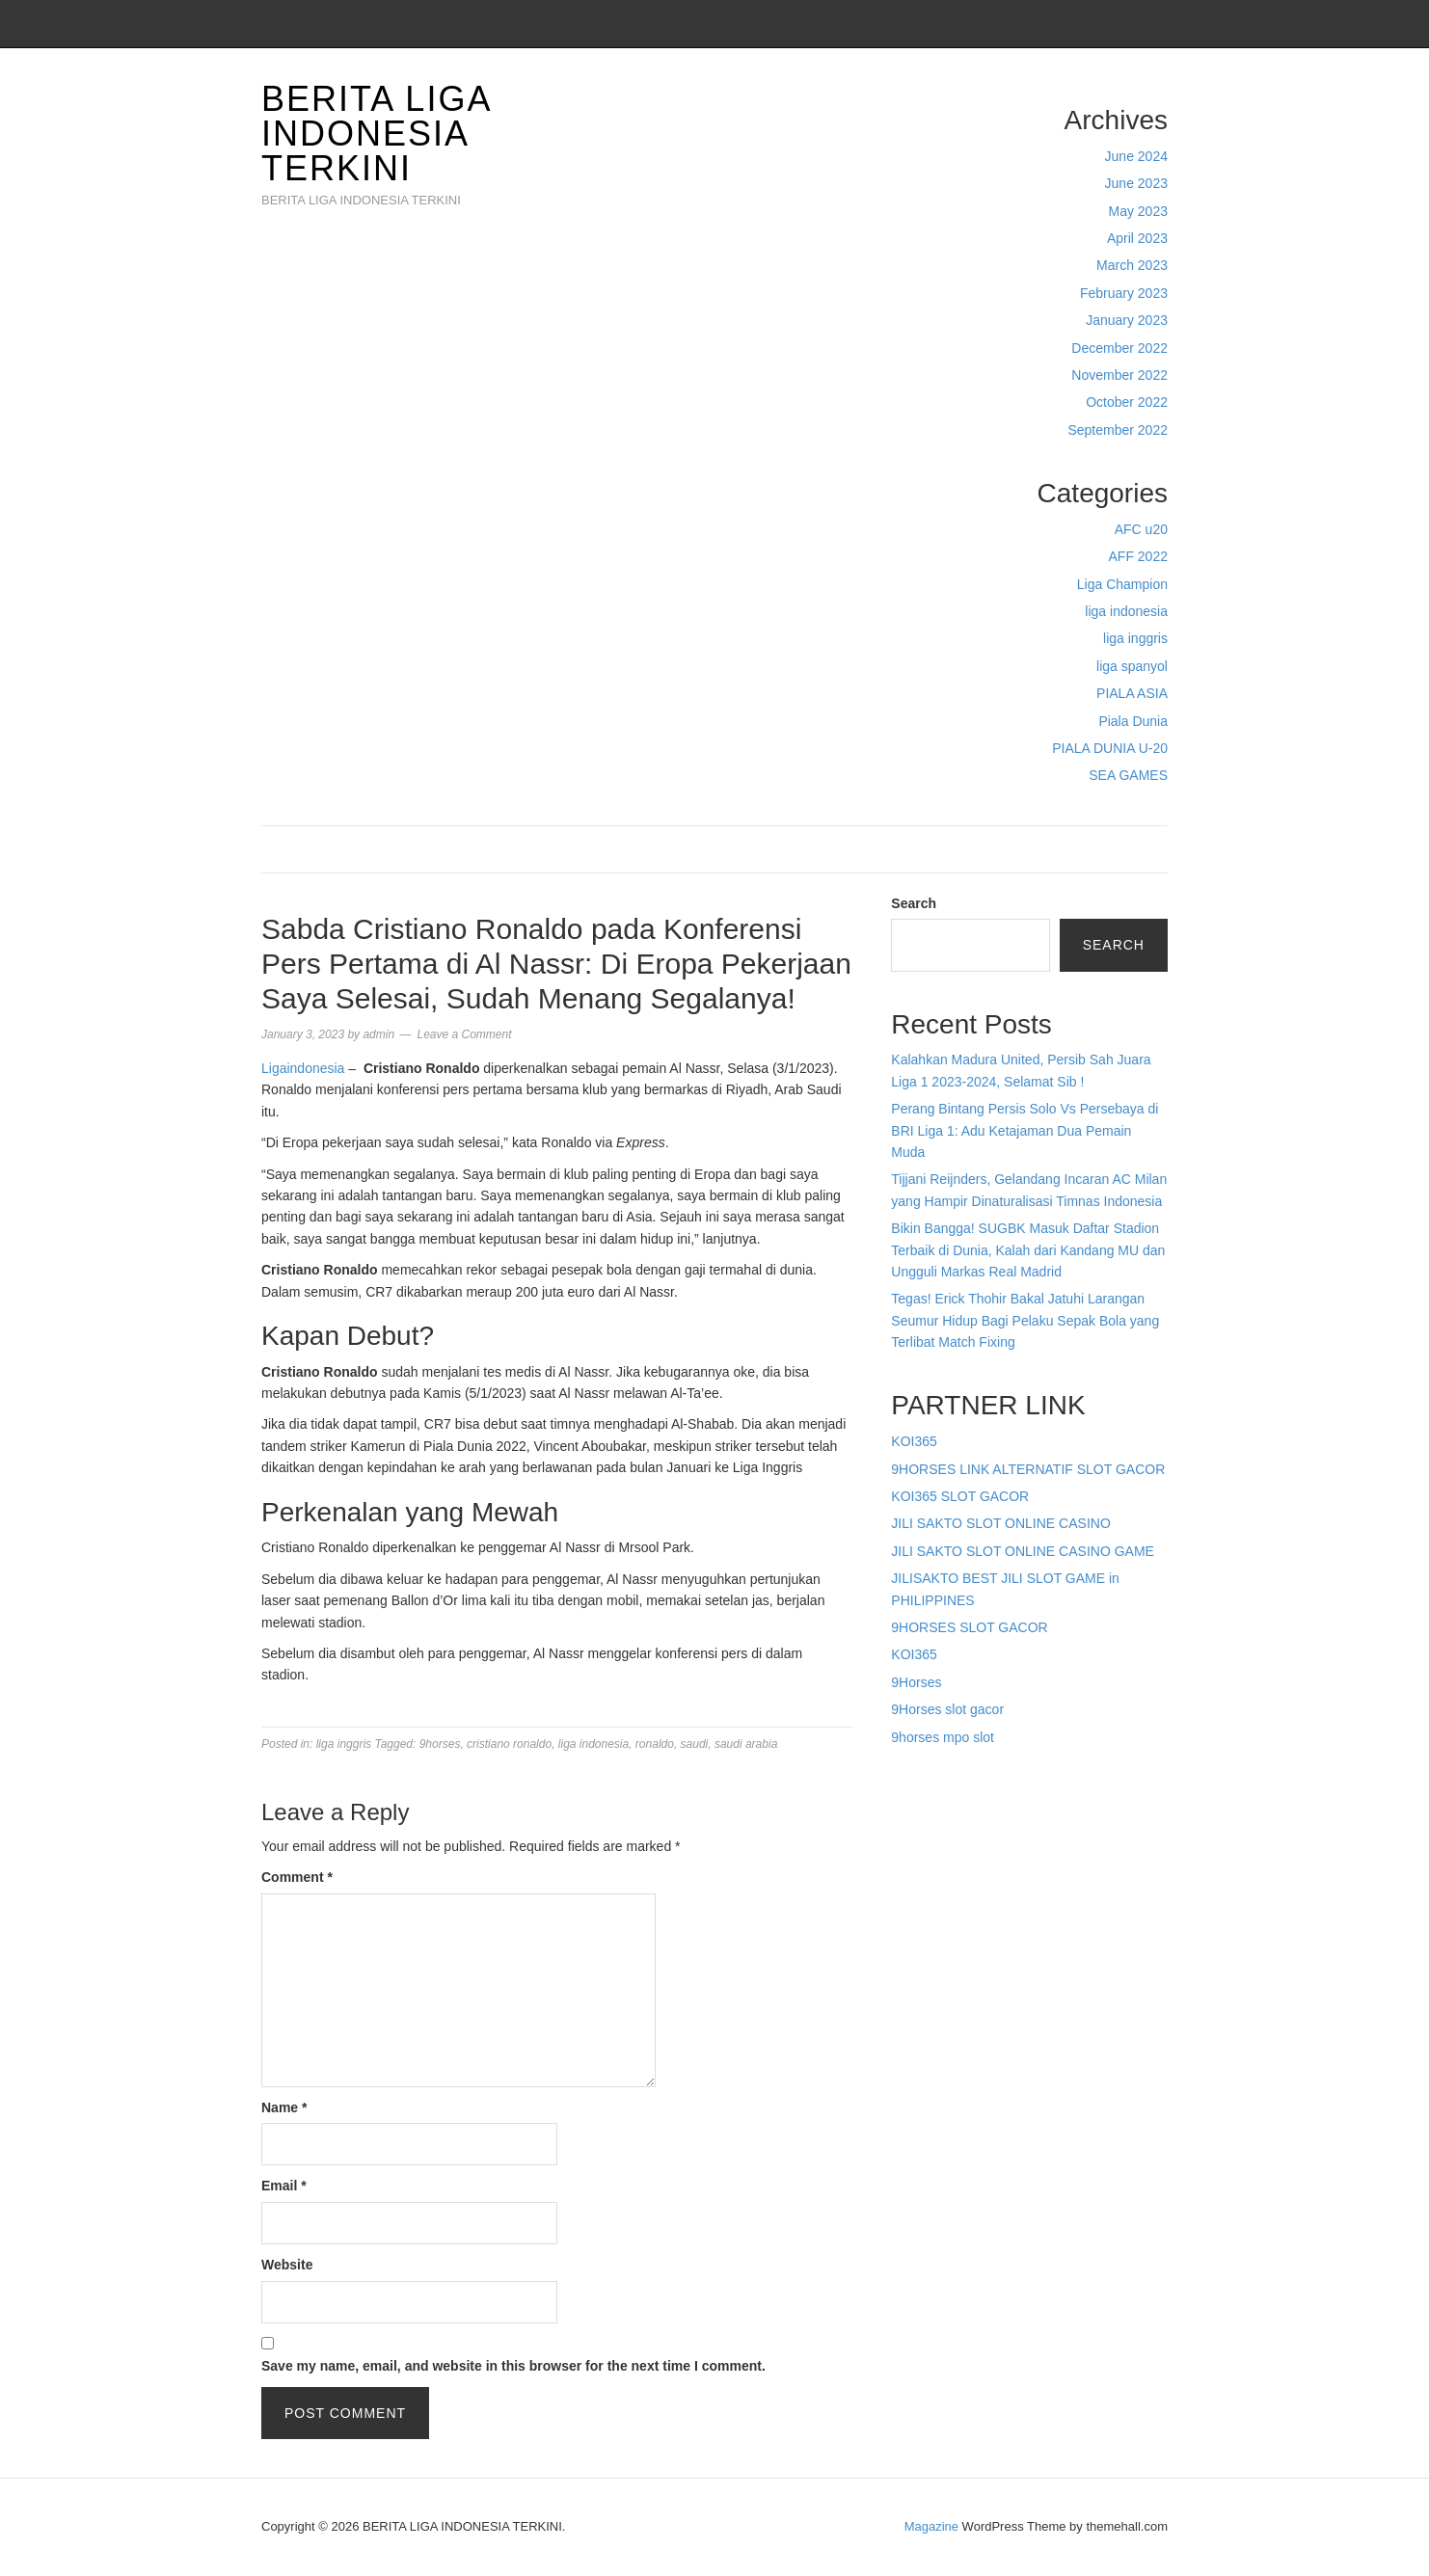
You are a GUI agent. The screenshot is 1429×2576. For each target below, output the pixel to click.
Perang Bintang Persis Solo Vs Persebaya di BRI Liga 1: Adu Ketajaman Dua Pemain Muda (1024, 1130)
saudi (695, 1744)
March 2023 (1132, 265)
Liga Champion (1122, 584)
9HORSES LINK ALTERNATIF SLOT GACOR (1028, 1469)
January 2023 (1127, 320)
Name (284, 2107)
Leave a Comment (464, 1034)
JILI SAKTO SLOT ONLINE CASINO (1000, 1523)
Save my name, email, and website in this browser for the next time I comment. (513, 2366)
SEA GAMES (1128, 775)
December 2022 (1119, 348)
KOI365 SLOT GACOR (960, 1496)
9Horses (916, 1682)
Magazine (931, 2526)
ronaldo (654, 1744)
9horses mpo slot (942, 1737)
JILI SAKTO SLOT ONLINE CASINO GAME (1022, 1551)
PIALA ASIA (1132, 693)
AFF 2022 (1138, 556)
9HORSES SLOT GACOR (969, 1627)
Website (286, 2264)
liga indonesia (1126, 611)
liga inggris (1135, 638)
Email (284, 2185)
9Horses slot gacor (947, 1709)
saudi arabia (745, 1744)
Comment (297, 1877)
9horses (440, 1744)
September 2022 (1117, 430)
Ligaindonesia (302, 1068)
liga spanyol (1132, 666)
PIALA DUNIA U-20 (1110, 748)
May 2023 (1138, 211)
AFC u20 (1141, 529)
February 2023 (1124, 293)
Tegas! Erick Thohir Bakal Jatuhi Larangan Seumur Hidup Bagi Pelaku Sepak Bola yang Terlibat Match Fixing (1025, 1320)
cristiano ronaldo (509, 1744)
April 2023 (1137, 238)
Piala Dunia (1133, 721)
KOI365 (913, 1441)
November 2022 (1119, 375)
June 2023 (1136, 183)
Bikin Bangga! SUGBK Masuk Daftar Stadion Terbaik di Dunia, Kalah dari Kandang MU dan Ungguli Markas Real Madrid (1028, 1250)
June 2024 (1136, 156)
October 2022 (1127, 402)
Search (913, 903)
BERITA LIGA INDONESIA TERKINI (375, 133)
